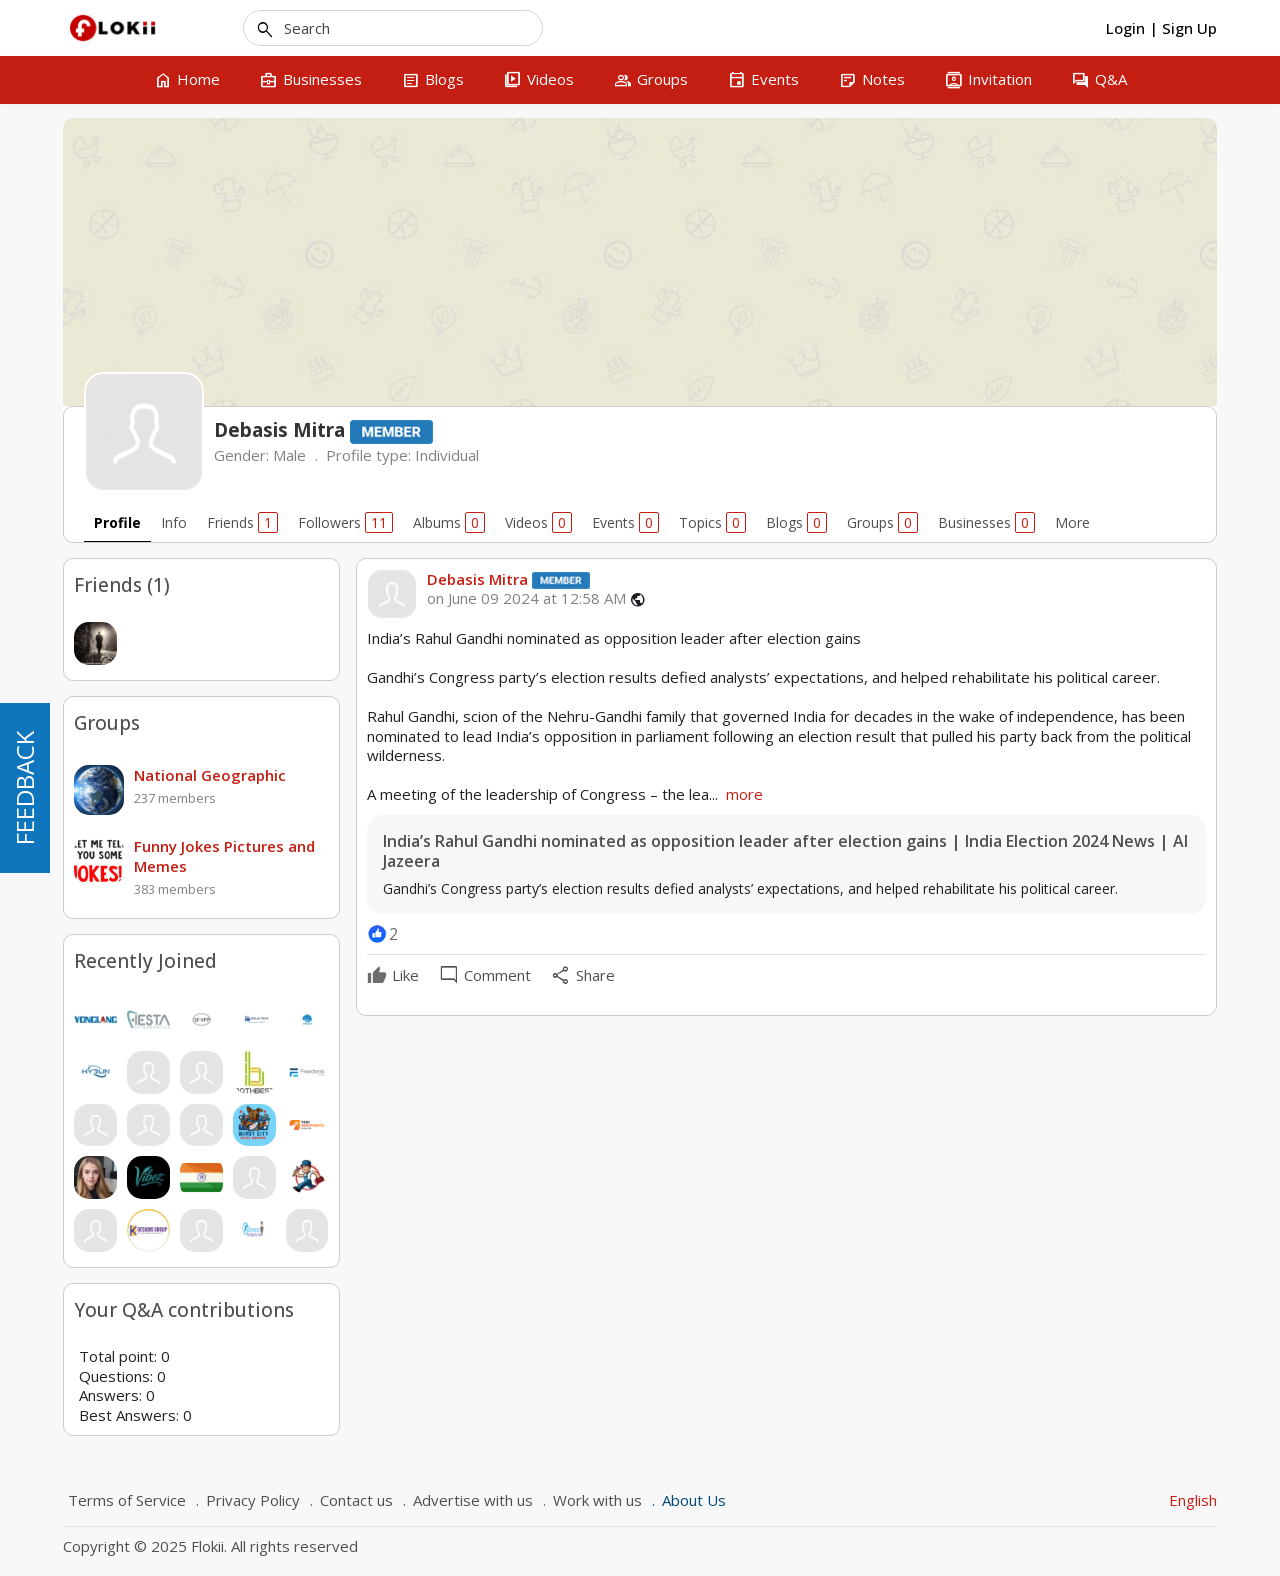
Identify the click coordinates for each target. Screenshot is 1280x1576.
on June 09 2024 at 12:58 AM (526, 598)
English (1193, 1500)
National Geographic (210, 775)
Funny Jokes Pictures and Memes (224, 856)
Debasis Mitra (477, 579)
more (744, 794)
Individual (447, 455)
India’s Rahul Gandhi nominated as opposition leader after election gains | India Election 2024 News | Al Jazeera (785, 852)
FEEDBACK (24, 788)
